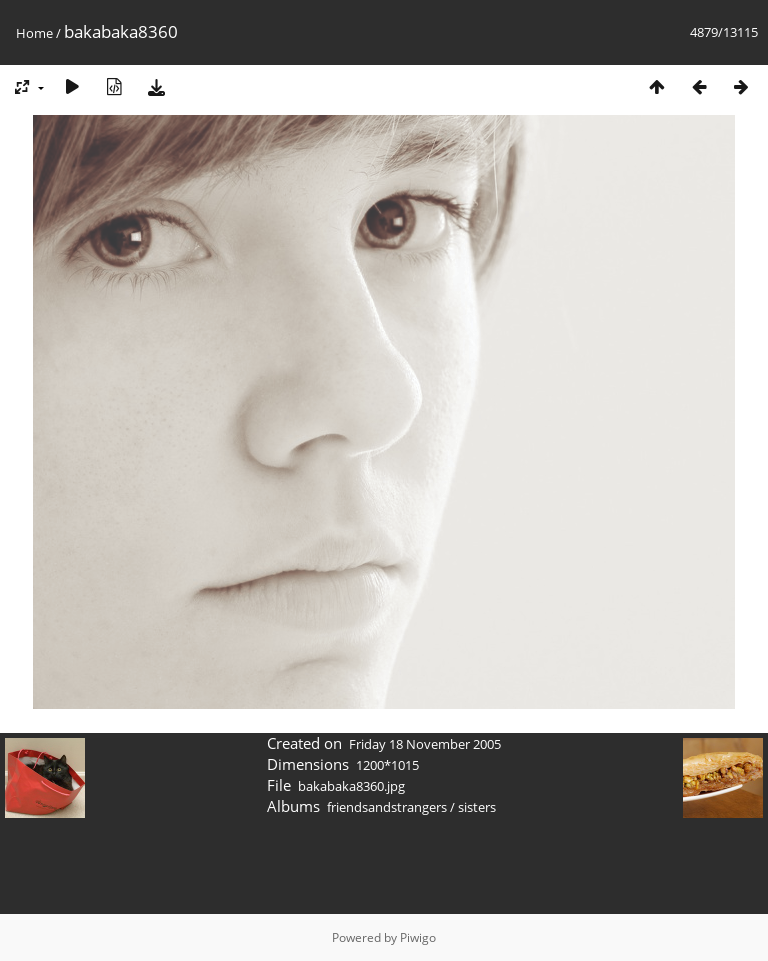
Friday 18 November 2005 (425, 744)
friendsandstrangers (387, 807)
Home (34, 33)
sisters (477, 807)
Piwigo (418, 937)
